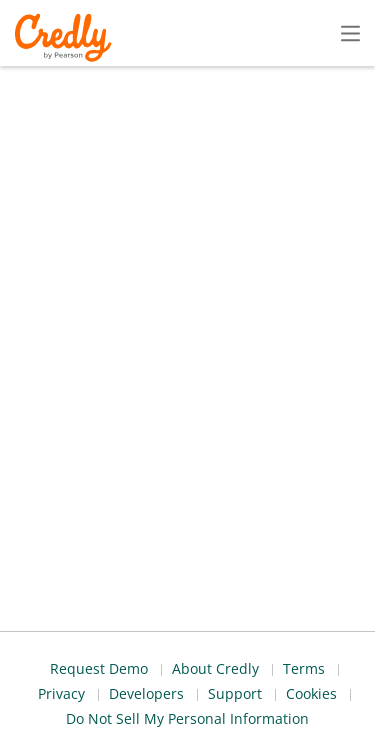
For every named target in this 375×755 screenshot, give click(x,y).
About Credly (188, 681)
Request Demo (69, 681)
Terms (280, 681)
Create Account (175, 33)
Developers (256, 710)
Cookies (79, 739)
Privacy (351, 681)
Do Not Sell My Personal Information (253, 739)
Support (348, 710)
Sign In (315, 32)
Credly (66, 37)
